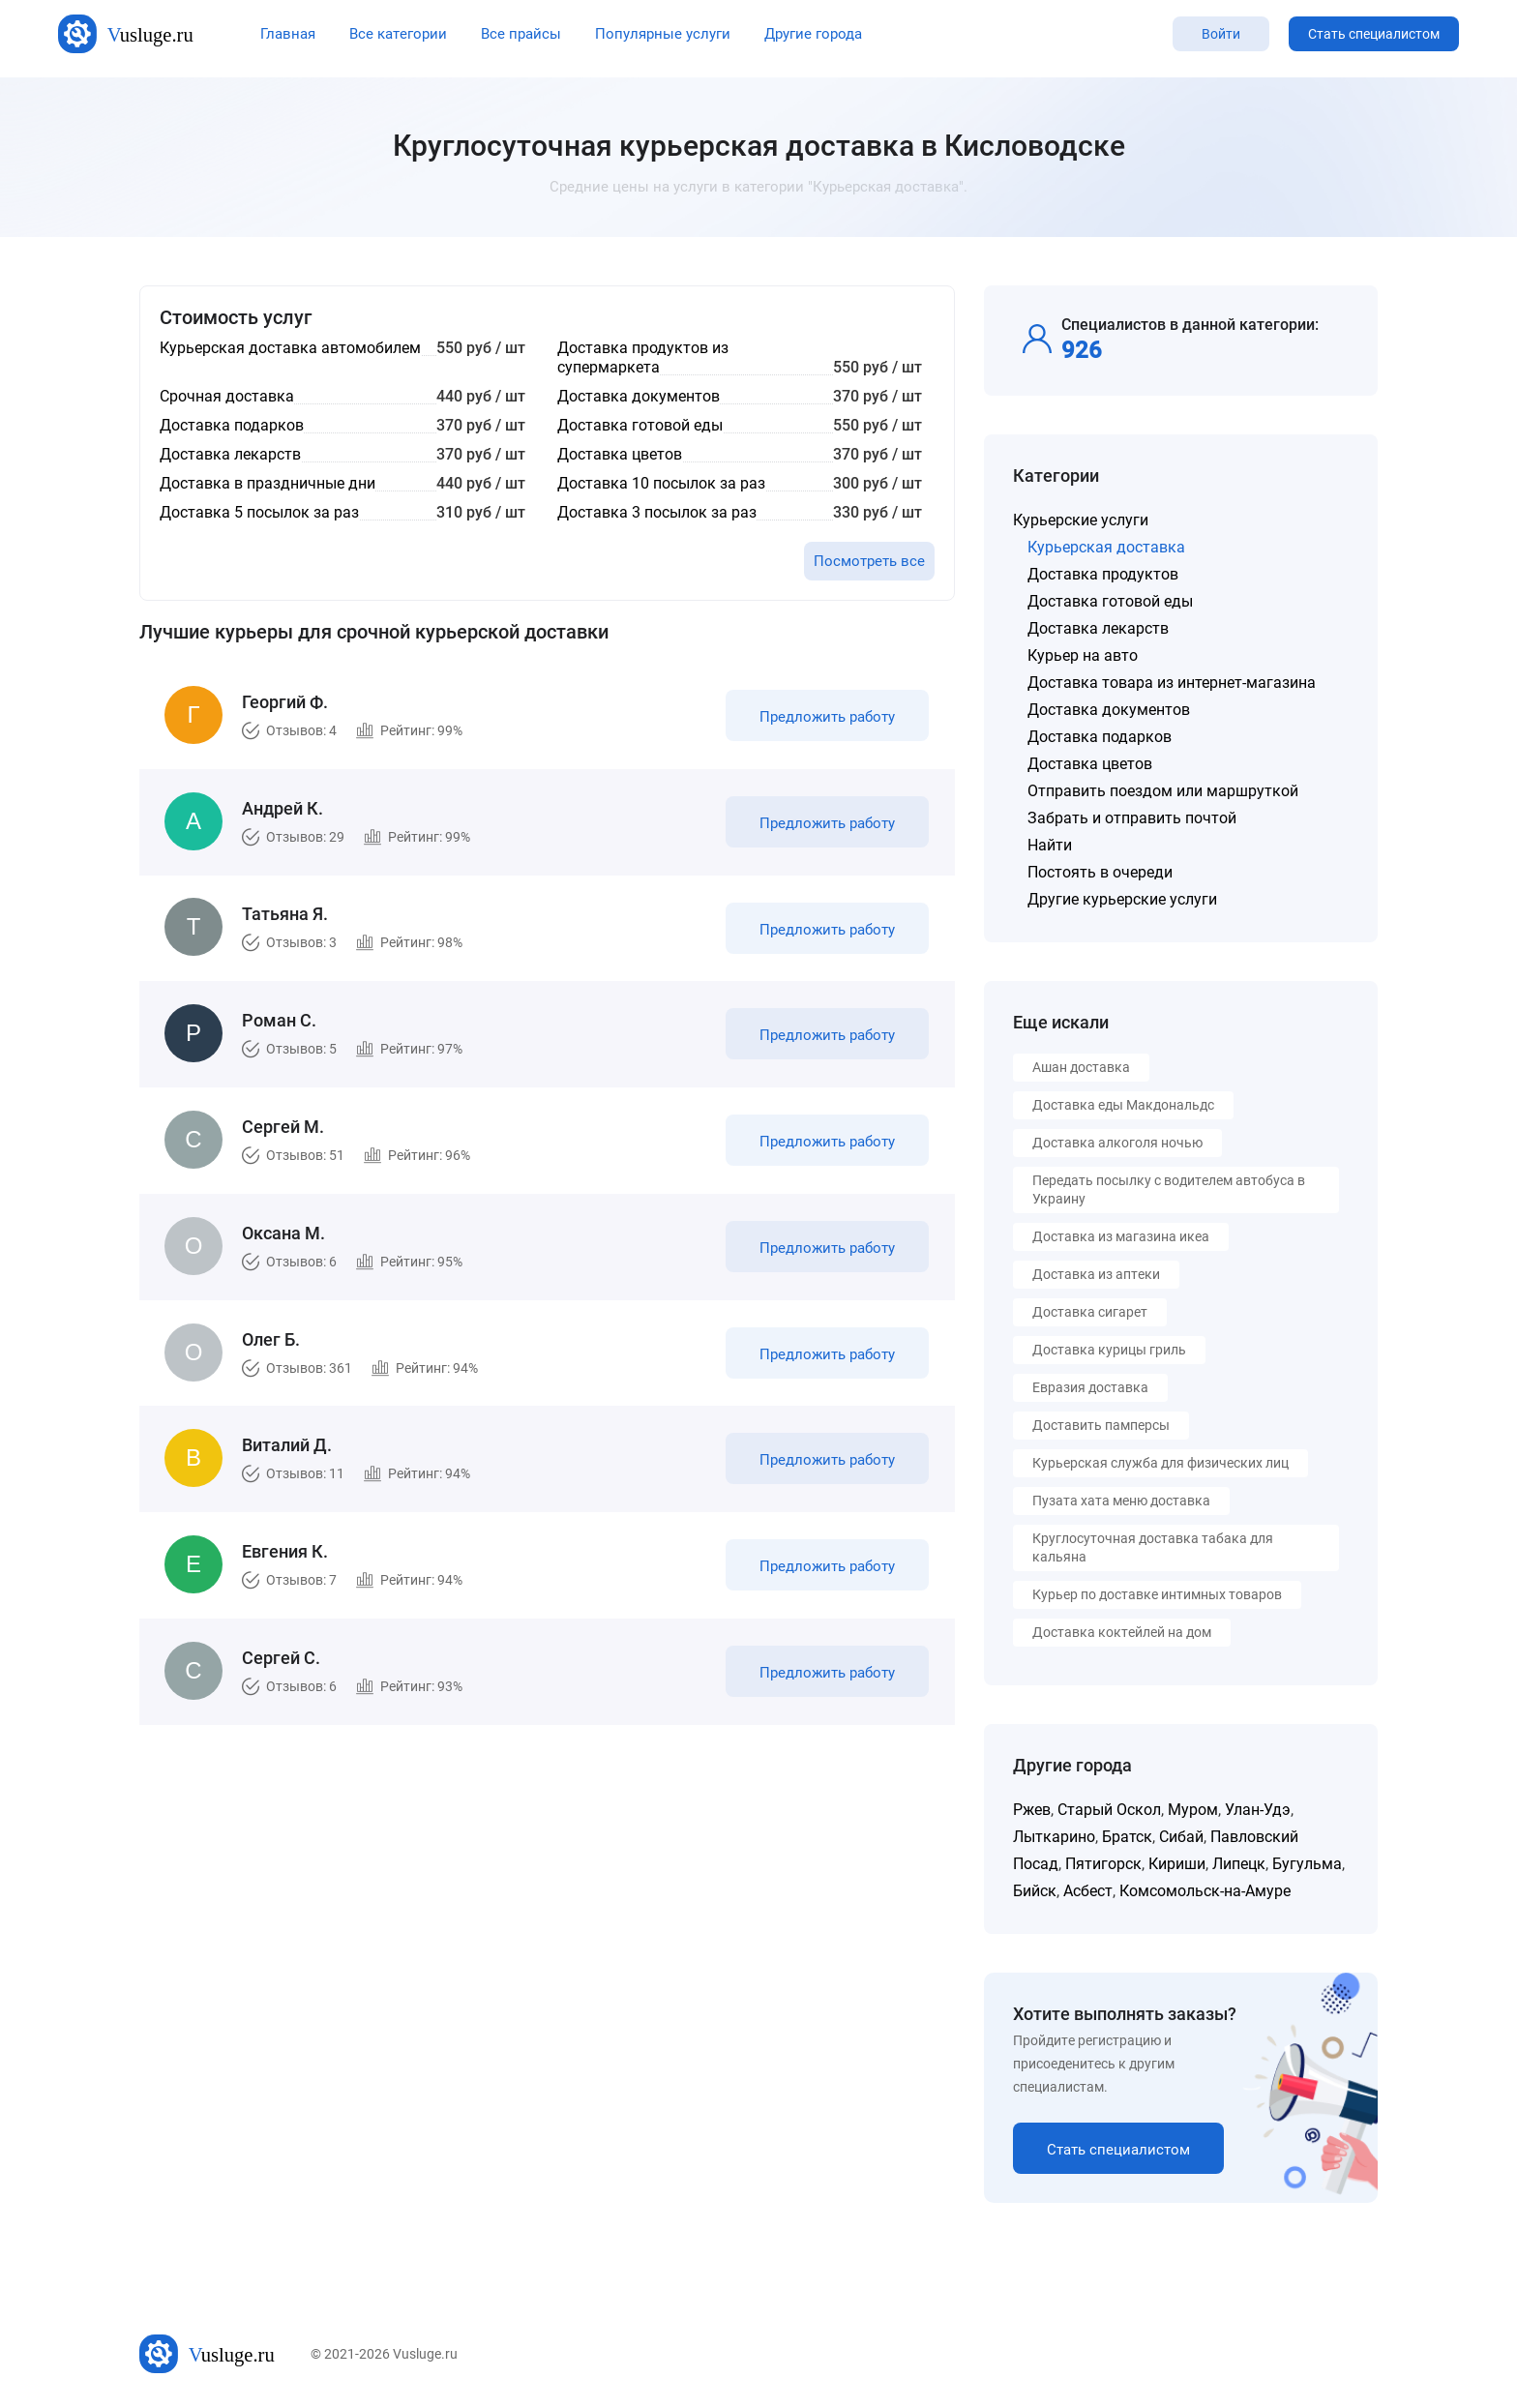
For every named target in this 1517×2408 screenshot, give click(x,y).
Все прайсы (521, 34)
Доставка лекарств (1098, 628)
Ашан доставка (1081, 1067)
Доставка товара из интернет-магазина (1171, 682)
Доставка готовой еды (1110, 601)
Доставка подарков (1099, 737)
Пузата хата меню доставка (1121, 1500)
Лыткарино (1054, 1837)
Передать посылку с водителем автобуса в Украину (1168, 1189)
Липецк (1238, 1864)
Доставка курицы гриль (1109, 1349)
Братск (1127, 1837)
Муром (1193, 1809)
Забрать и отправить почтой (1131, 818)
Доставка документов (1108, 709)
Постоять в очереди (1100, 872)
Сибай (1181, 1837)
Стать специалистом (1374, 34)
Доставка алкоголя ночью (1117, 1142)
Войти (1221, 34)
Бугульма (1307, 1864)
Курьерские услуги (1080, 520)
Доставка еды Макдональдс (1123, 1105)
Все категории (398, 34)
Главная (287, 34)
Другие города (813, 34)
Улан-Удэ (1258, 1809)
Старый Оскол (1109, 1809)
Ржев (1032, 1809)
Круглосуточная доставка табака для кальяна (1152, 1547)
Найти (1049, 845)
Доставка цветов (1089, 764)
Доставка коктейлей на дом (1121, 1632)
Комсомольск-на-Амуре (1205, 1891)
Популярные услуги (662, 34)
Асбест (1088, 1891)
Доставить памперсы (1101, 1425)
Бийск (1034, 1891)
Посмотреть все (869, 561)
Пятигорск (1103, 1864)
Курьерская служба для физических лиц (1160, 1463)
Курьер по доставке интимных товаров (1157, 1594)
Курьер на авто (1082, 655)
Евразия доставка (1090, 1387)
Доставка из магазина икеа (1120, 1236)
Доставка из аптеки (1096, 1274)
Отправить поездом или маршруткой (1162, 791)
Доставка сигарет (1089, 1312)
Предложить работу (824, 719)
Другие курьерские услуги (1122, 899)
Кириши (1176, 1864)
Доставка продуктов (1102, 574)
